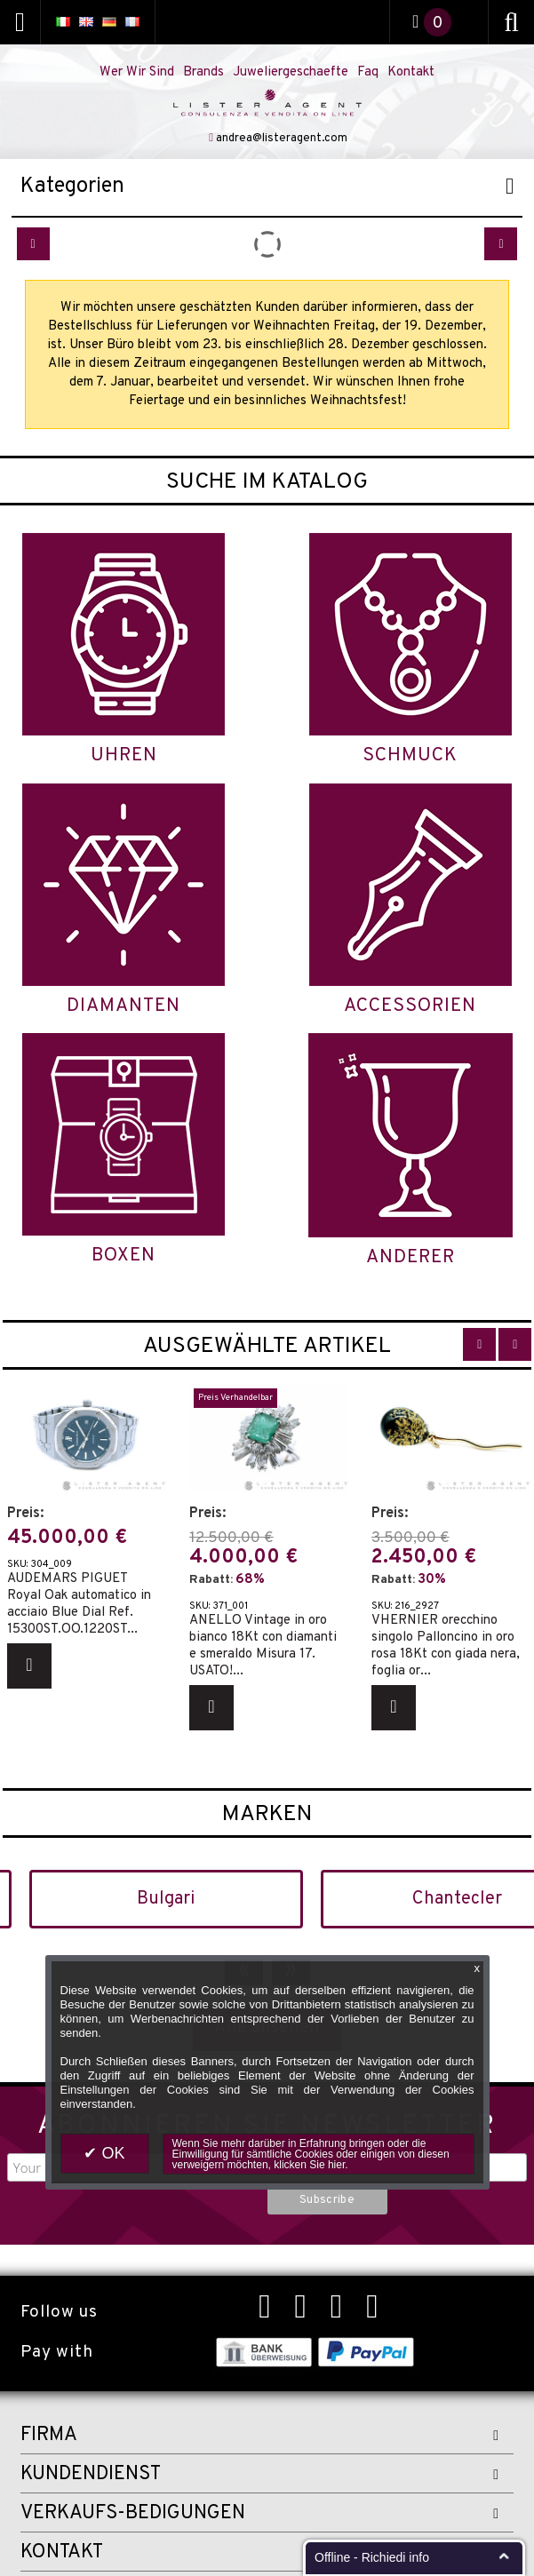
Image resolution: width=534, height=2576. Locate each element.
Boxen (123, 1256)
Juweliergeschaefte (290, 72)
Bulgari (166, 1899)
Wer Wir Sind (137, 72)
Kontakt (410, 72)
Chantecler (457, 1899)
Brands (203, 72)
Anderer (410, 1257)
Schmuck (410, 755)
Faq (368, 72)
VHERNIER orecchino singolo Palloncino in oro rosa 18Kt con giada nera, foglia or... (445, 1645)
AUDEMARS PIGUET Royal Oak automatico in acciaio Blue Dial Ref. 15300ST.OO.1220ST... (79, 1603)
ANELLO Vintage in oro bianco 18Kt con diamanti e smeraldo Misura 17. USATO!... (263, 1645)
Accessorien (410, 1006)
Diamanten (123, 1006)
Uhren (124, 755)
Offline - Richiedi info (372, 2557)
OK (110, 2153)
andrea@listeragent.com (281, 138)
